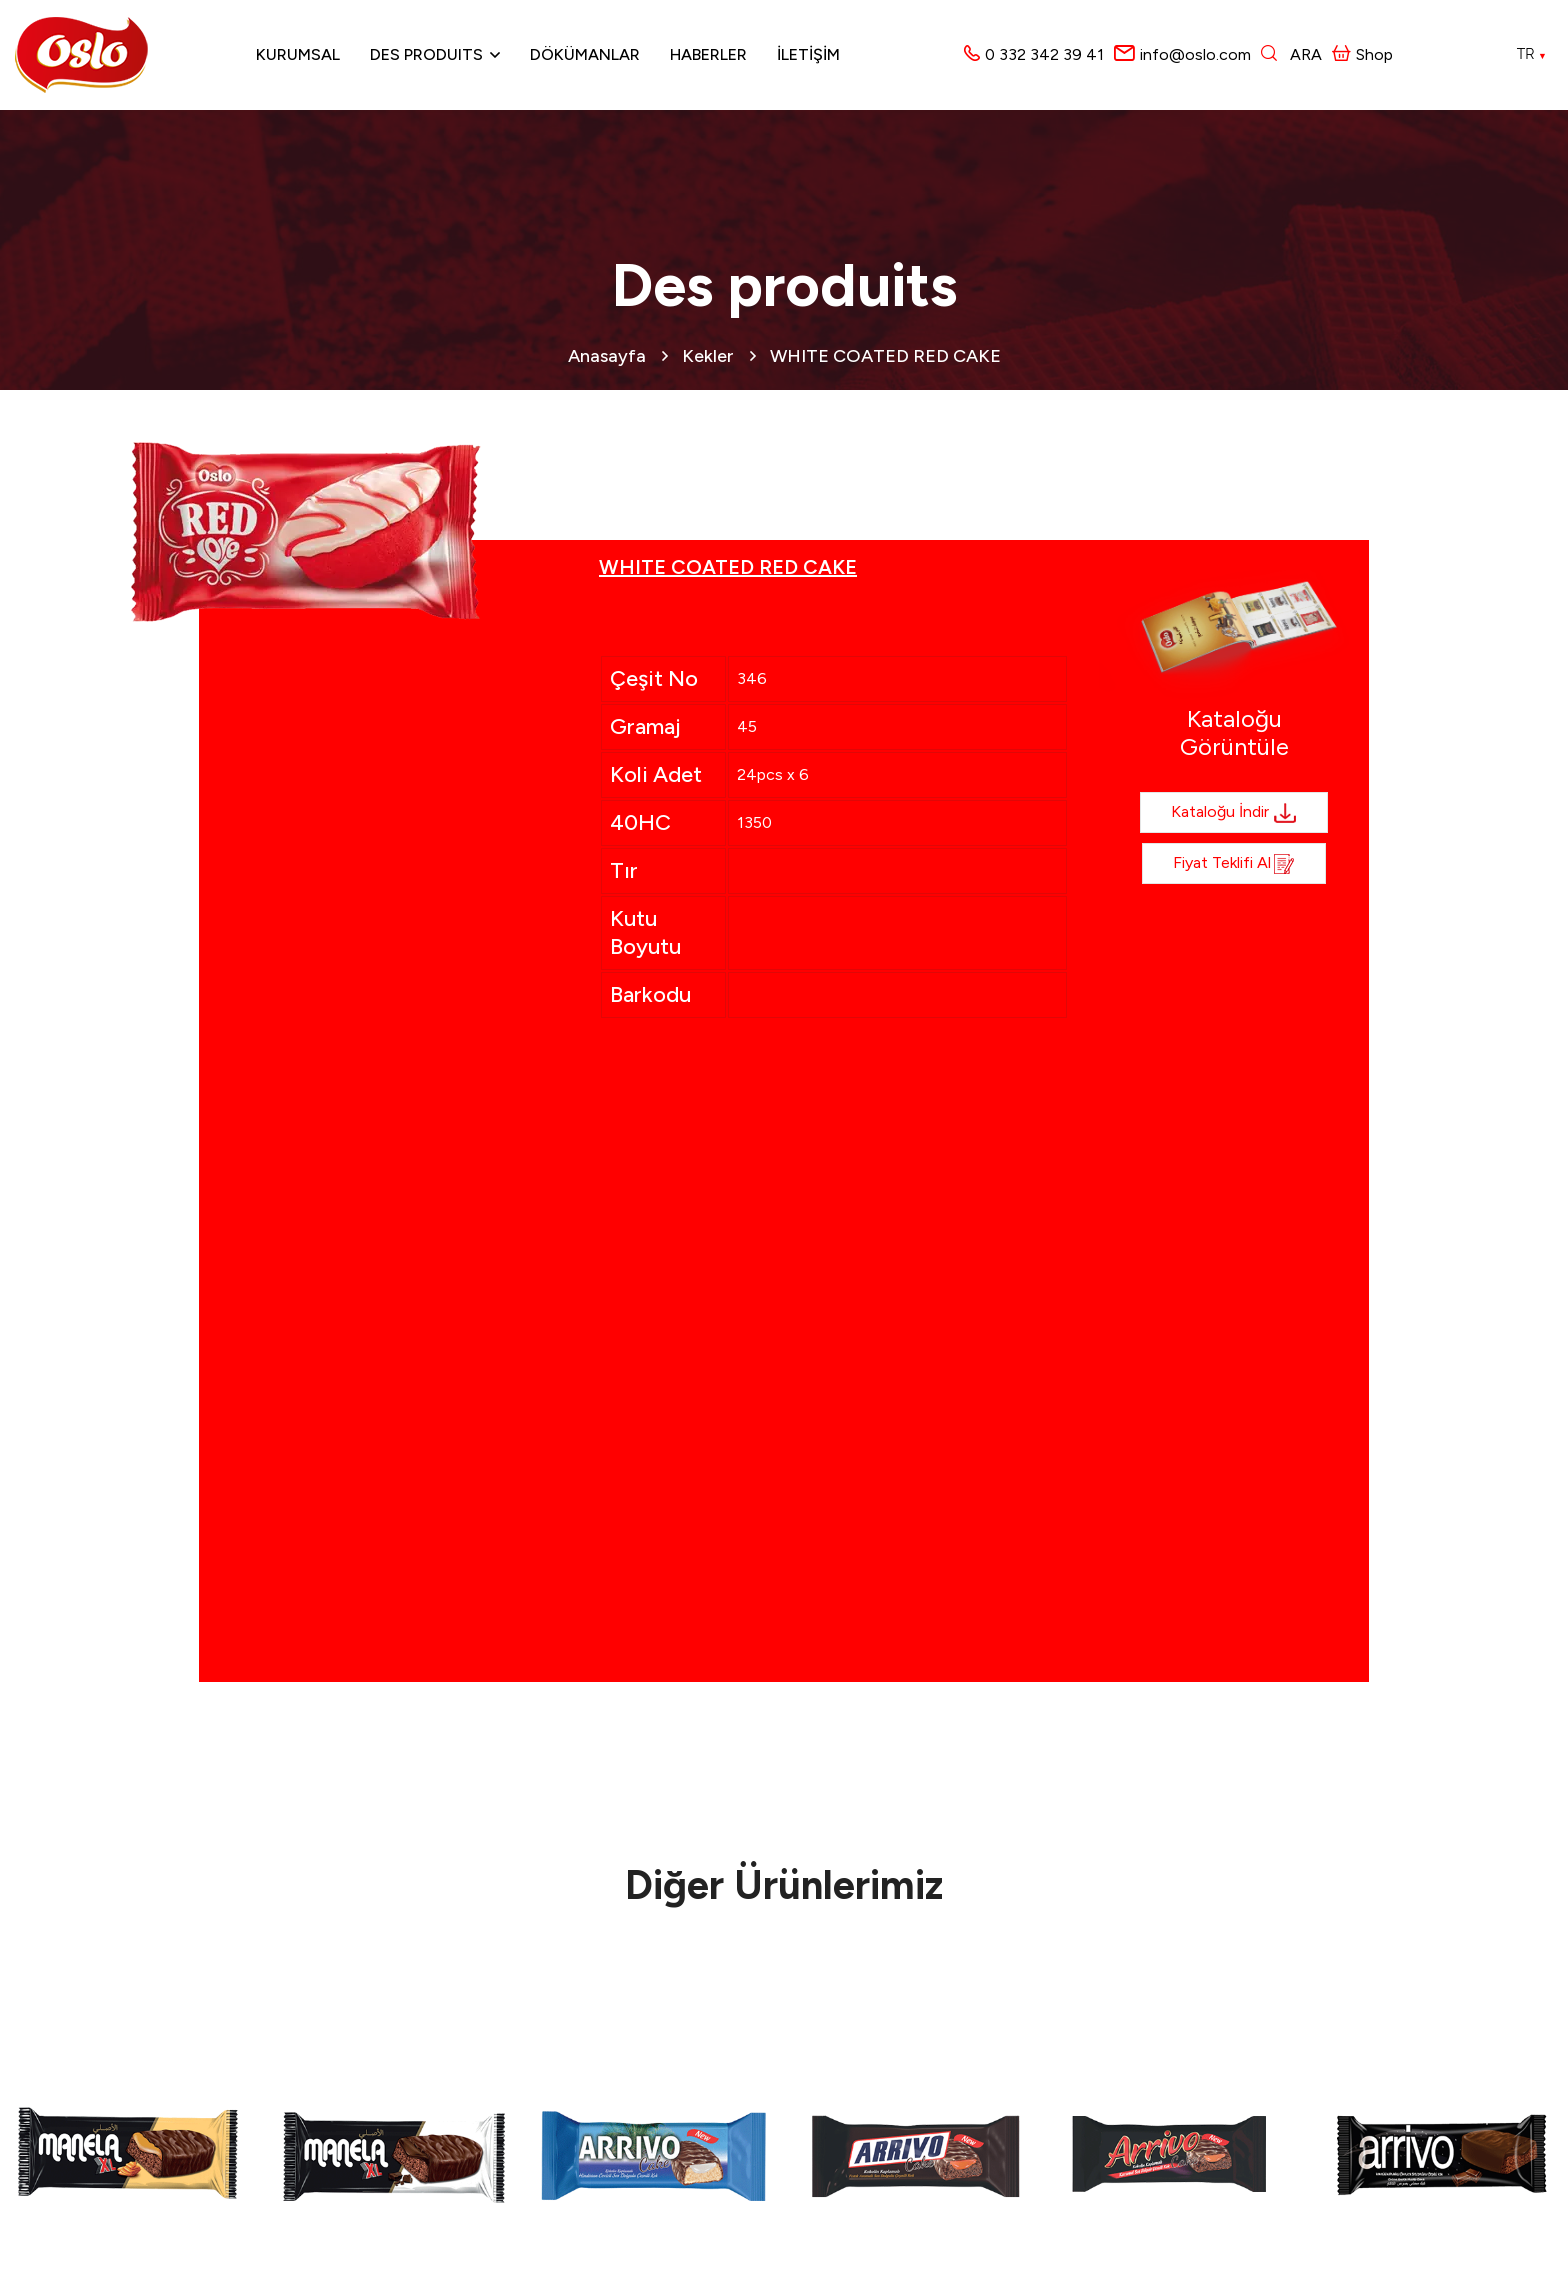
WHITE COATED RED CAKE (885, 356)
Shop (1362, 54)
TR (1532, 54)
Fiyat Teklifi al (1234, 864)
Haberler (708, 54)
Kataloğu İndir (1234, 813)
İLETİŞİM (808, 54)
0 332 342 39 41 (1044, 54)
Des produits (426, 54)
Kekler (708, 356)
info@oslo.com (1195, 54)
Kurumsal (298, 54)
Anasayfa (607, 356)
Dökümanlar (585, 54)
